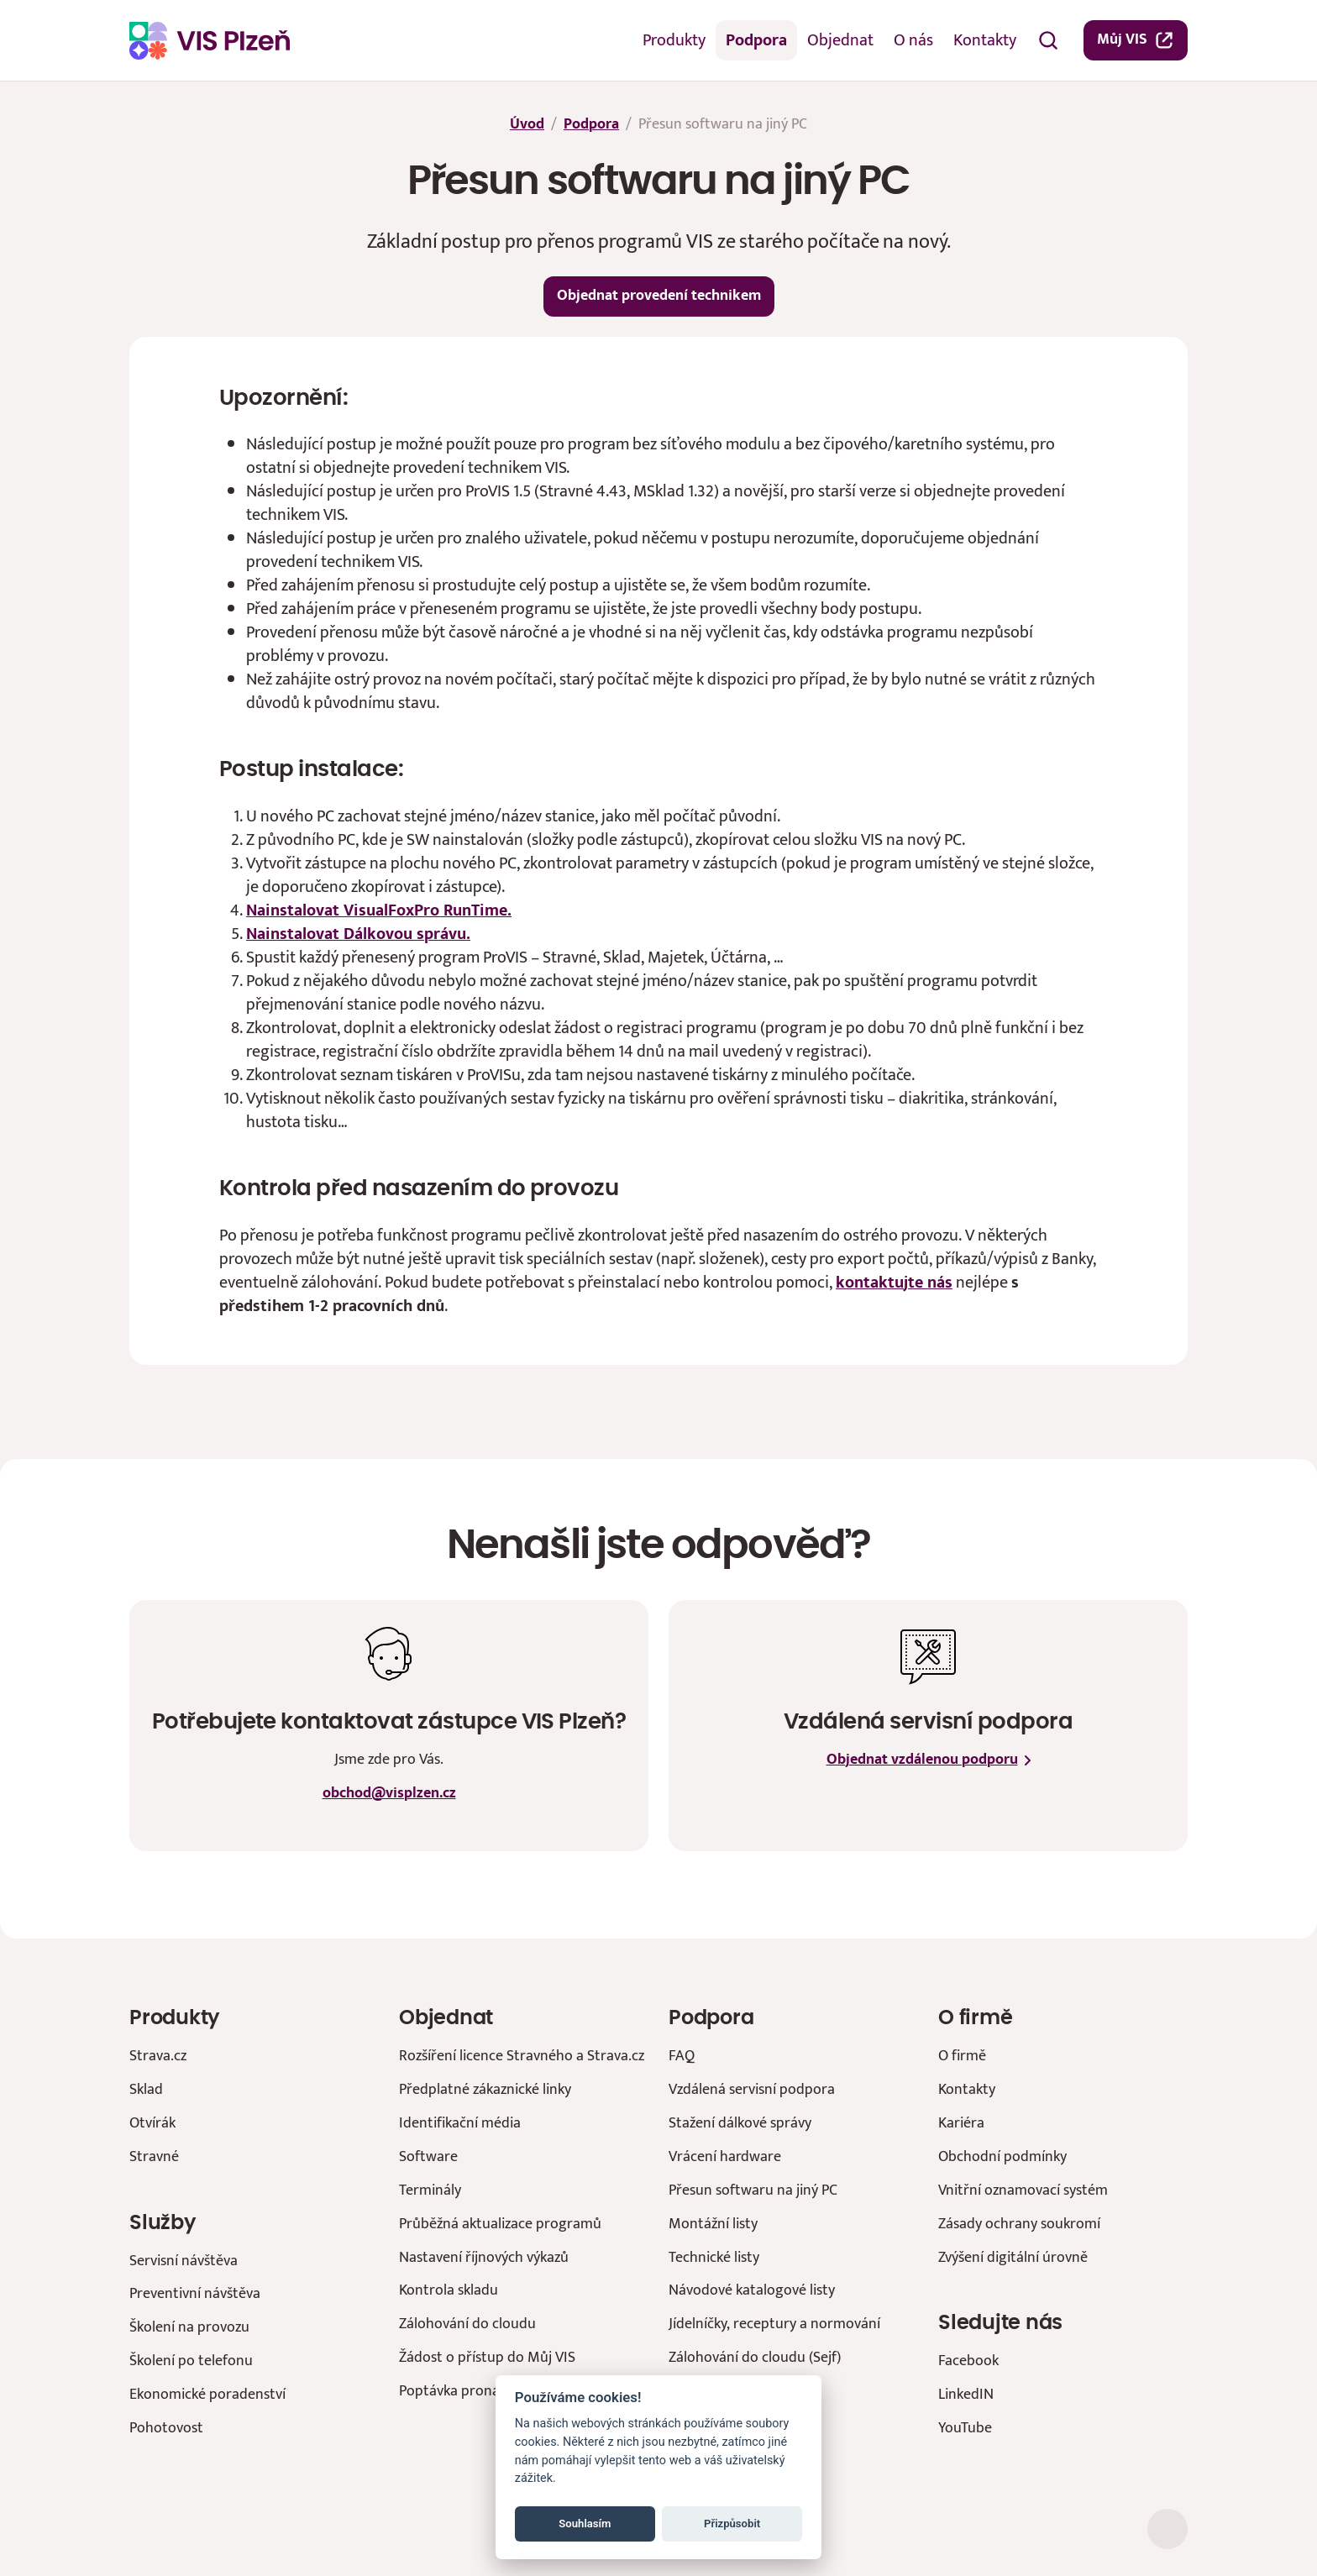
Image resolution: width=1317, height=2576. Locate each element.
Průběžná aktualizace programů (500, 2223)
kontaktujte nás (894, 1282)
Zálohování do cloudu (467, 2323)
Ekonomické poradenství (207, 2394)
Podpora (756, 40)
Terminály (430, 2190)
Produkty (674, 40)
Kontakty (984, 40)
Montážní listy (713, 2223)
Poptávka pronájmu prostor (487, 2391)
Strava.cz (157, 2055)
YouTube (965, 2428)
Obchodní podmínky (1002, 2156)
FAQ (682, 2055)
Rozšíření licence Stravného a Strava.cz (521, 2055)
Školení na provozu (189, 2327)
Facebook (968, 2360)
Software (428, 2156)
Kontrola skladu (448, 2290)
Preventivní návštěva (194, 2293)
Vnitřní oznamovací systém (1023, 2190)
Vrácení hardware (725, 2156)
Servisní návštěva (183, 2260)
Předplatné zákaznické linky (485, 2089)
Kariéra (961, 2123)
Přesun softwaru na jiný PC (753, 2190)
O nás (913, 40)
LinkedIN (966, 2394)
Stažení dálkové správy (740, 2123)
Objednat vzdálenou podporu (928, 1760)
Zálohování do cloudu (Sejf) (755, 2357)
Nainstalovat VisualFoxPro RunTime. (379, 910)
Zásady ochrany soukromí (1019, 2223)
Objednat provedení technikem (659, 295)
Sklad (146, 2089)
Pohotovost (166, 2428)
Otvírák (152, 2123)
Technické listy (714, 2257)
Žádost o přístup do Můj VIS (487, 2357)
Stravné (154, 2156)
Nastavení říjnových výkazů (484, 2257)
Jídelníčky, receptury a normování (774, 2323)
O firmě (962, 2055)
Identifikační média (460, 2123)
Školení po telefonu (191, 2360)
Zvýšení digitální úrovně (1013, 2257)
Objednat (840, 40)
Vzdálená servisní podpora (752, 2089)
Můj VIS (1135, 39)
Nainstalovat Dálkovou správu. (358, 934)
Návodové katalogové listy (752, 2290)
